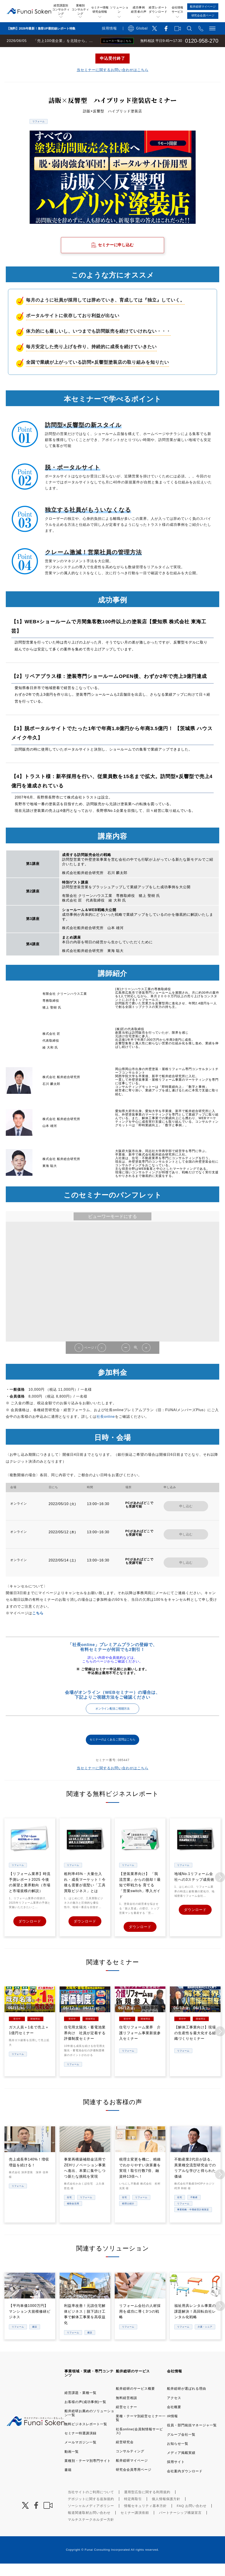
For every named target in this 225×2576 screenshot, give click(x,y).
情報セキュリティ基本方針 (145, 2518)
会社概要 (174, 2419)
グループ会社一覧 (181, 2447)
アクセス (174, 2410)
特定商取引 (133, 2511)
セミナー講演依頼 (135, 2525)
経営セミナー (126, 2419)
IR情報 (172, 2429)
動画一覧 (71, 2464)
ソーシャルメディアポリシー (91, 2518)
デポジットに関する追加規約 (91, 2511)
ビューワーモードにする (112, 1228)
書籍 (68, 2482)
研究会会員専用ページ (133, 2482)
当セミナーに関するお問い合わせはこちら (113, 82)
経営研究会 (125, 2455)
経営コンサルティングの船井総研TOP (33, 51)
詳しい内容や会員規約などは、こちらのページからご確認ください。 (112, 1672)
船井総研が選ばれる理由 (186, 2401)
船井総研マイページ (132, 2473)
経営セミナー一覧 (80, 51)
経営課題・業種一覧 (80, 2405)
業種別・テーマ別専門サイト (87, 2473)
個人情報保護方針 (166, 2511)
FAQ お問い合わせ (192, 2518)
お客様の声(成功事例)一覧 (85, 2414)
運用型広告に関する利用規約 (147, 2504)
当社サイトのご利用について (91, 2504)
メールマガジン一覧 (80, 2455)
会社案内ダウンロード (185, 2483)
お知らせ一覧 (177, 2456)
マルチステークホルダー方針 (91, 2532)
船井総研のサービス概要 (135, 2401)
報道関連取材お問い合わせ (89, 2525)
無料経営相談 (126, 2410)
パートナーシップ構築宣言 (180, 2525)
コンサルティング (130, 2464)
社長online (105, 1429)
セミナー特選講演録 (80, 2445)
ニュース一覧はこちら (117, 40)
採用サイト (176, 2474)
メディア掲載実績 (181, 2465)
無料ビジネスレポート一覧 (85, 2436)
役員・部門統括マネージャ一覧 (192, 2438)
